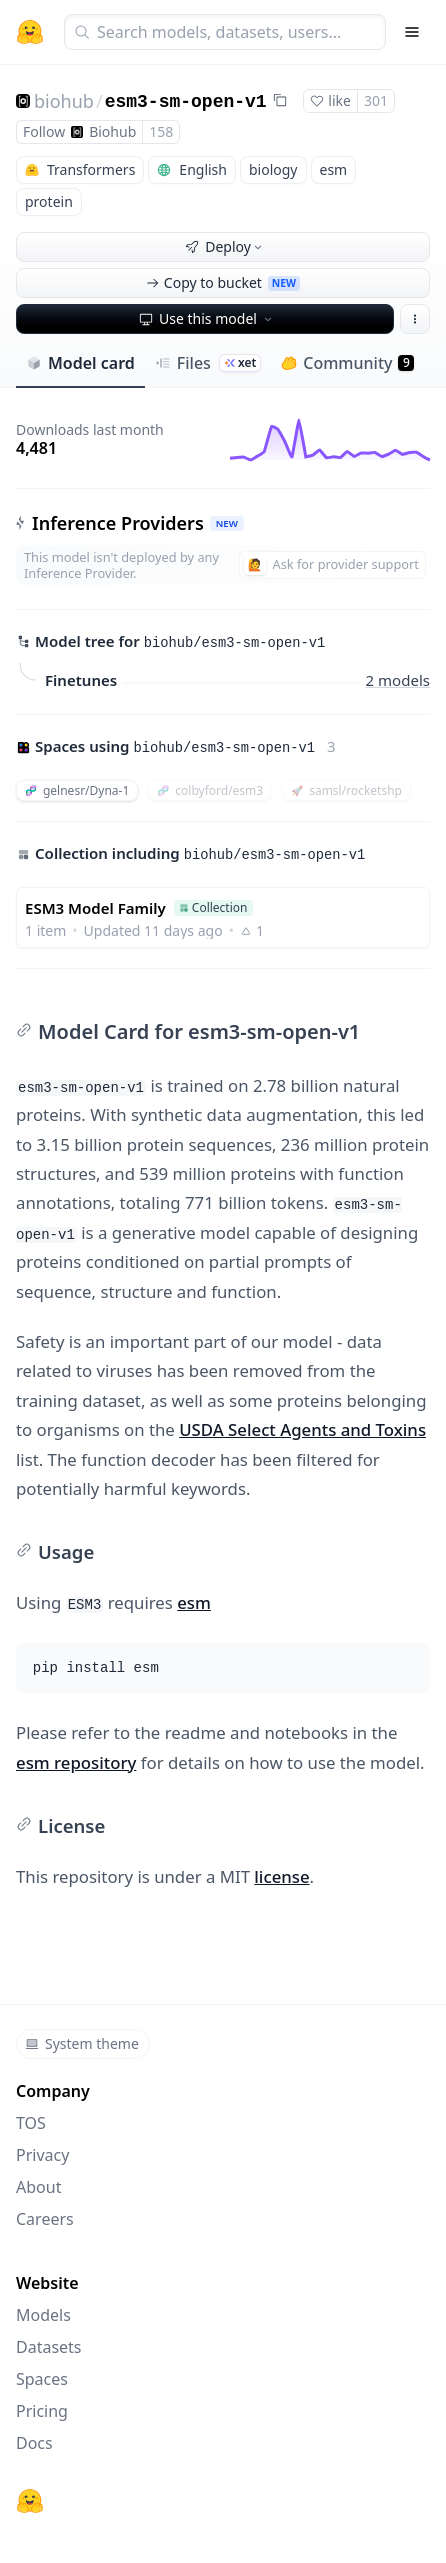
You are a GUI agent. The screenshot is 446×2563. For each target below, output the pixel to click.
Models (43, 2315)
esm (194, 1602)
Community (347, 363)
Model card (80, 363)
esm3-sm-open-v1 (186, 102)
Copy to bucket (223, 282)
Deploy (225, 246)
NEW (227, 523)
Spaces (42, 2379)
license (281, 1876)
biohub (64, 101)
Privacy (42, 2155)
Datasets (49, 2347)
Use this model (207, 318)
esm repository (76, 1762)
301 (376, 100)
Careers (45, 2219)
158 (161, 131)
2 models (398, 680)
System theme (82, 2043)
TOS (31, 2123)
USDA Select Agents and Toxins (302, 1429)
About (38, 2187)
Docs (34, 2443)
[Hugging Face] (30, 2501)
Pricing (42, 2411)
